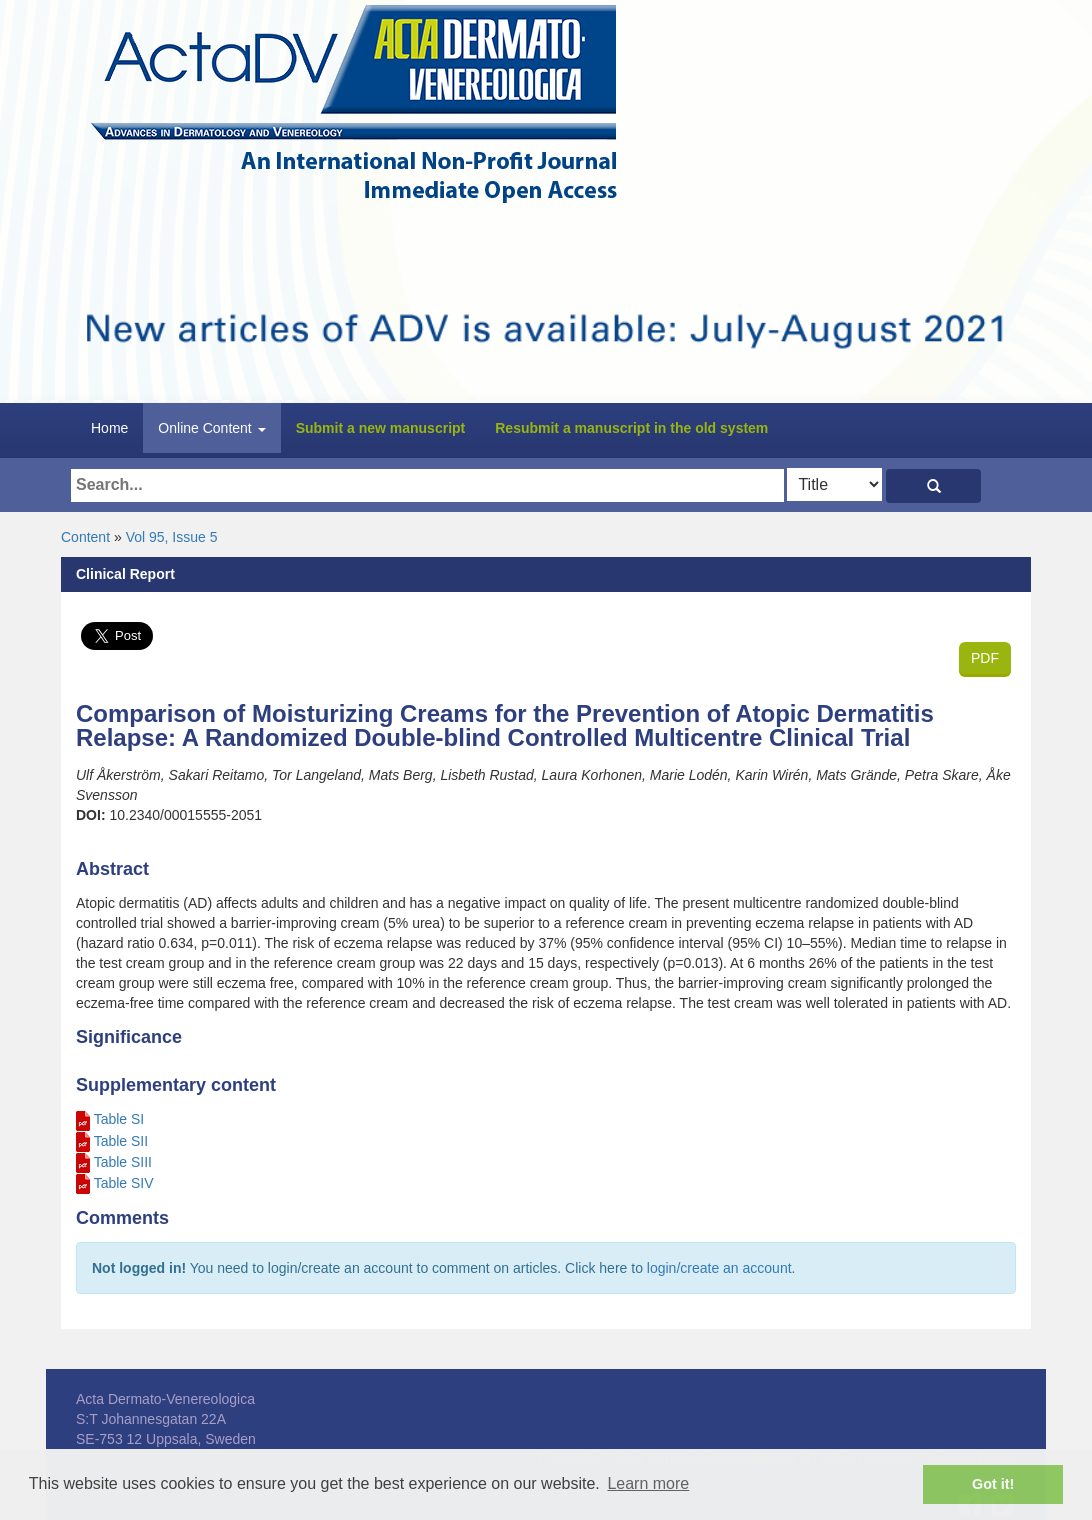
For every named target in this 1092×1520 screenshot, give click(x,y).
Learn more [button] (648, 1483)
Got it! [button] (993, 1484)
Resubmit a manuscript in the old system (631, 428)
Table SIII (123, 1162)
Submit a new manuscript (381, 428)
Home (109, 428)
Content (85, 537)
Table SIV (124, 1183)
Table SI (119, 1119)
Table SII (121, 1141)
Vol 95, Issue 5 (172, 537)
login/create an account (719, 1268)
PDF (985, 658)
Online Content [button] (211, 428)
